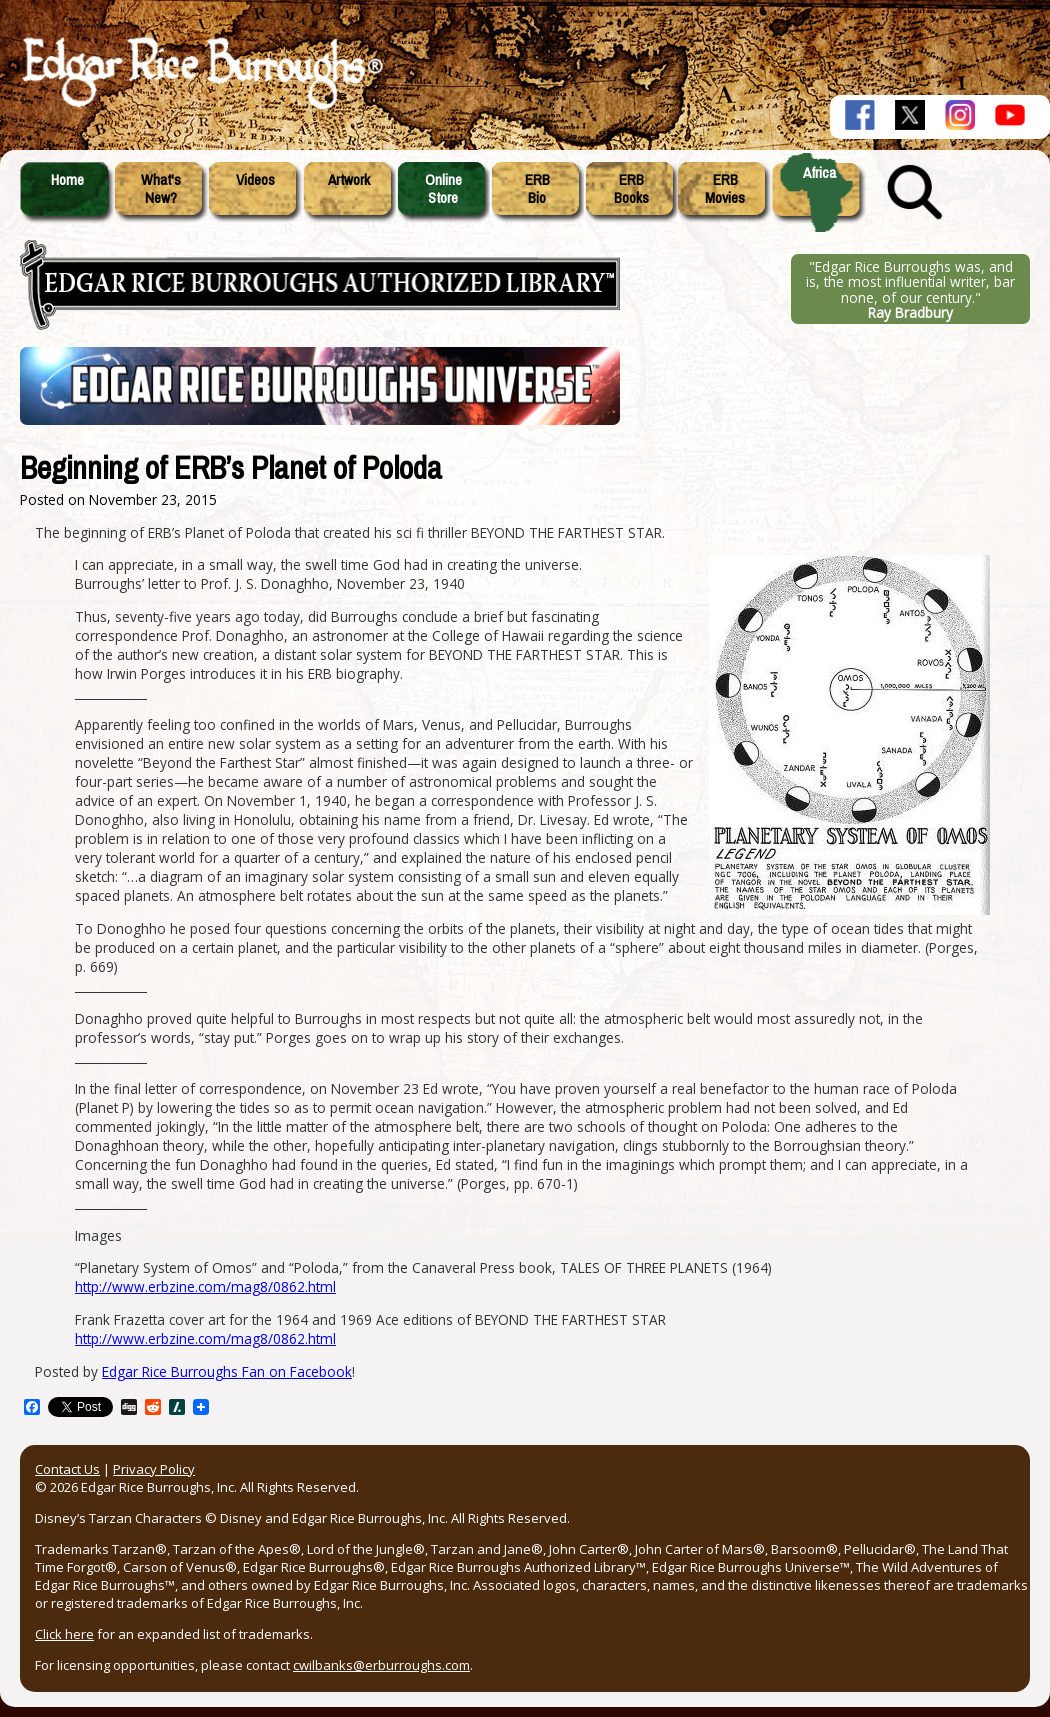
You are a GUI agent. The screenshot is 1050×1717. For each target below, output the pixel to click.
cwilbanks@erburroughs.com (381, 1665)
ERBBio (537, 189)
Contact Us (67, 1469)
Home (67, 180)
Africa (819, 173)
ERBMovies (725, 189)
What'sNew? (161, 189)
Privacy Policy (154, 1469)
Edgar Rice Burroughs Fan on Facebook (227, 1371)
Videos (255, 180)
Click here (64, 1634)
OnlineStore (443, 189)
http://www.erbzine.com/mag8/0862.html (205, 1286)
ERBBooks (631, 189)
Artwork (349, 180)
